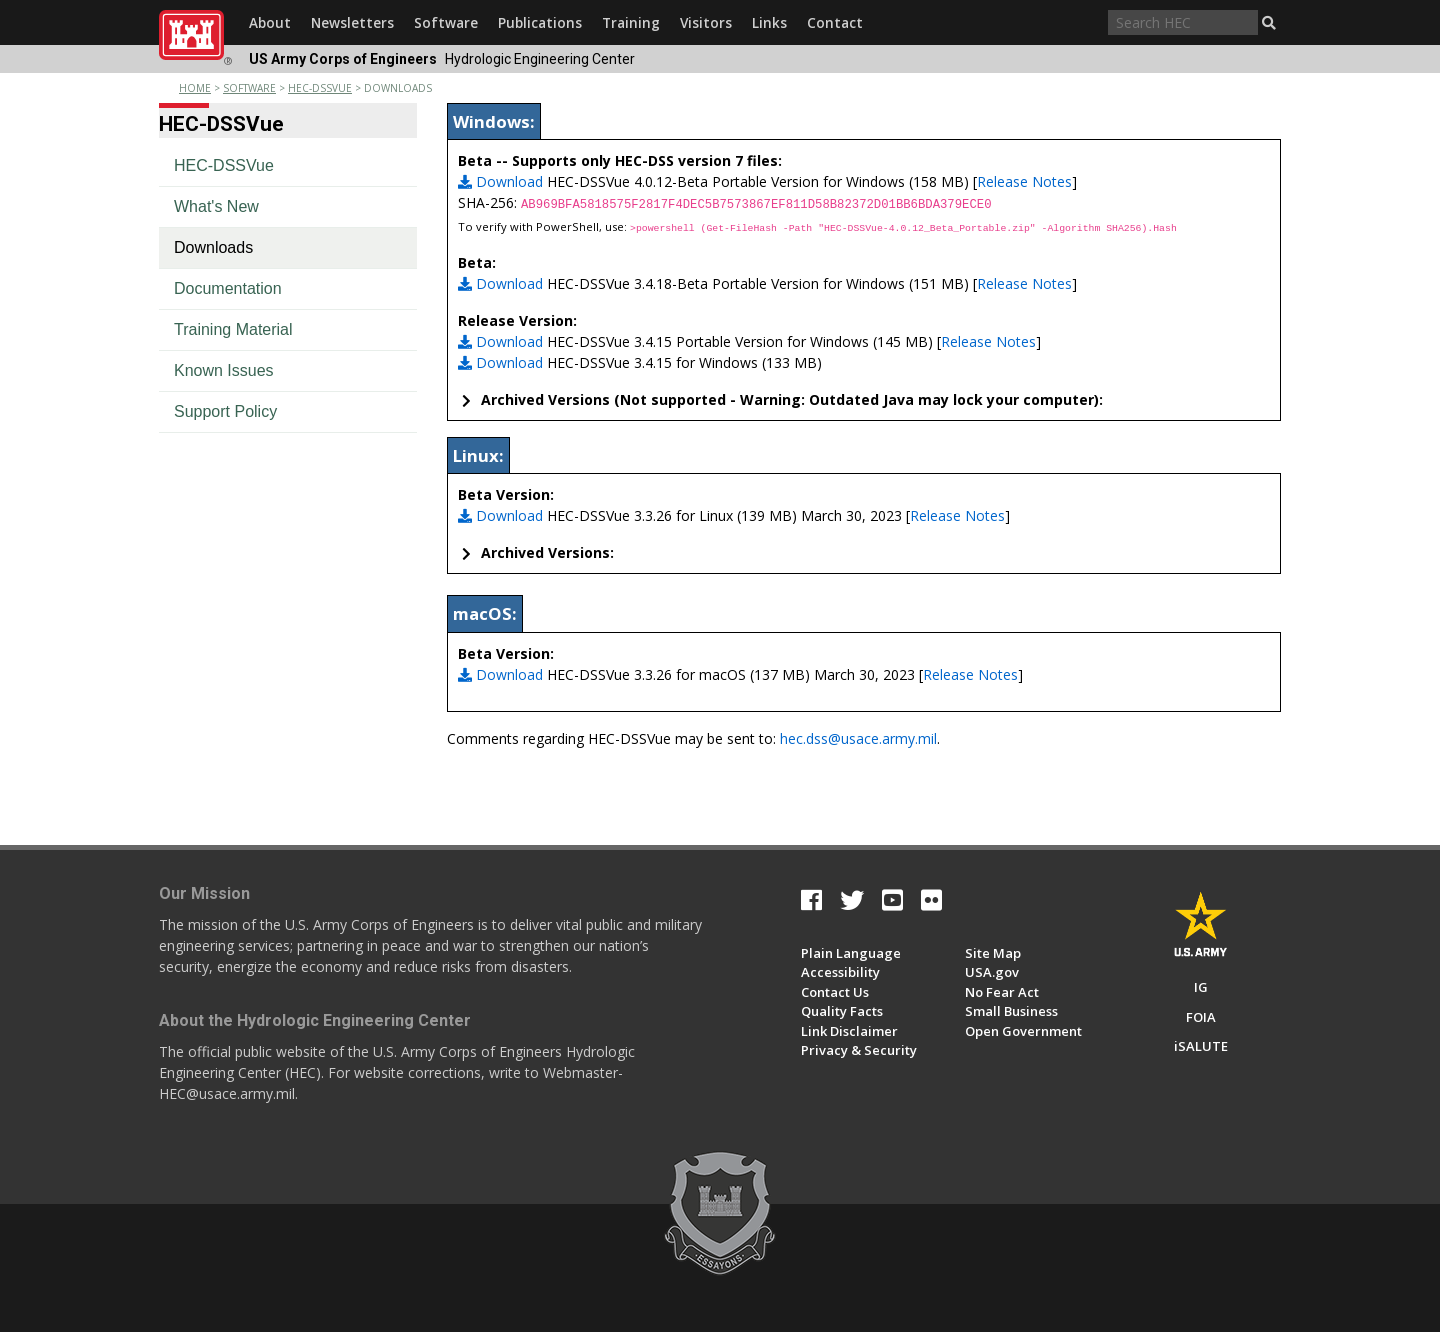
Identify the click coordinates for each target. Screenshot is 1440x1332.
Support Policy (225, 411)
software (249, 88)
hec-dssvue (320, 88)
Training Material (233, 329)
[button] (1269, 23)
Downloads (213, 247)
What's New (216, 206)
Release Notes (1024, 181)
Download (500, 181)
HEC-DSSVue (224, 165)
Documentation (228, 288)
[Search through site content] (1183, 22)
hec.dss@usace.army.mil (858, 738)
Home (195, 88)
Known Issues (224, 370)
